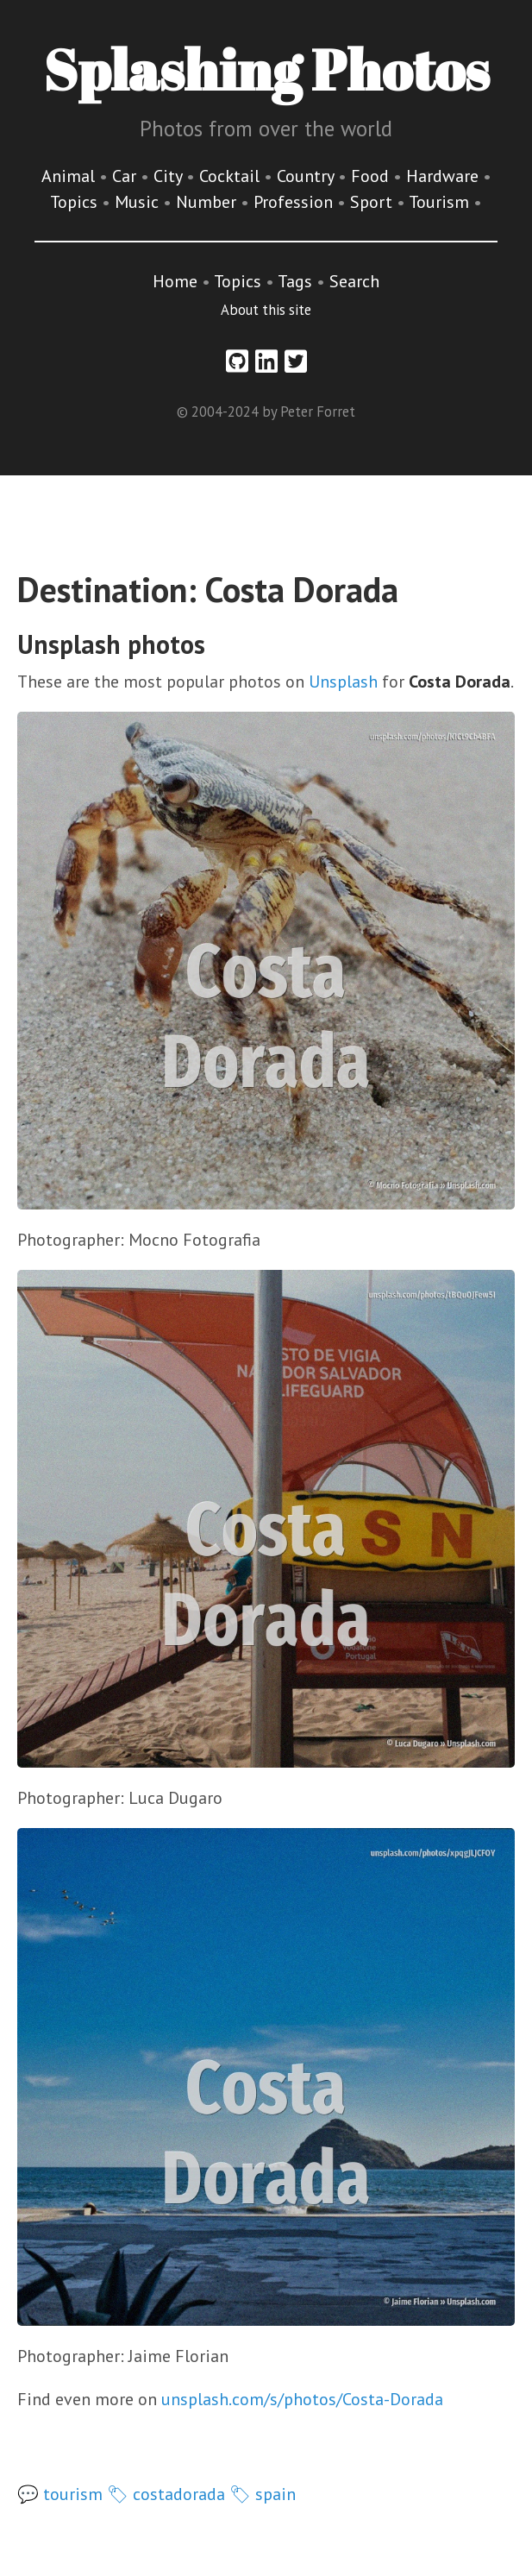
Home (175, 281)
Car (126, 176)
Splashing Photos (266, 69)
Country (307, 176)
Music (139, 202)
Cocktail (231, 176)
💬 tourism (60, 2494)
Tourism (441, 202)
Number (208, 202)
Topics (76, 202)
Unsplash (343, 681)
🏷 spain (262, 2494)
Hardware (444, 176)
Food (372, 176)
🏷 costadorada (166, 2494)
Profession (295, 202)
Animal (70, 176)
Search (354, 281)
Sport (373, 202)
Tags (295, 281)
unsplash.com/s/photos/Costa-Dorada (302, 2399)
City (169, 176)
